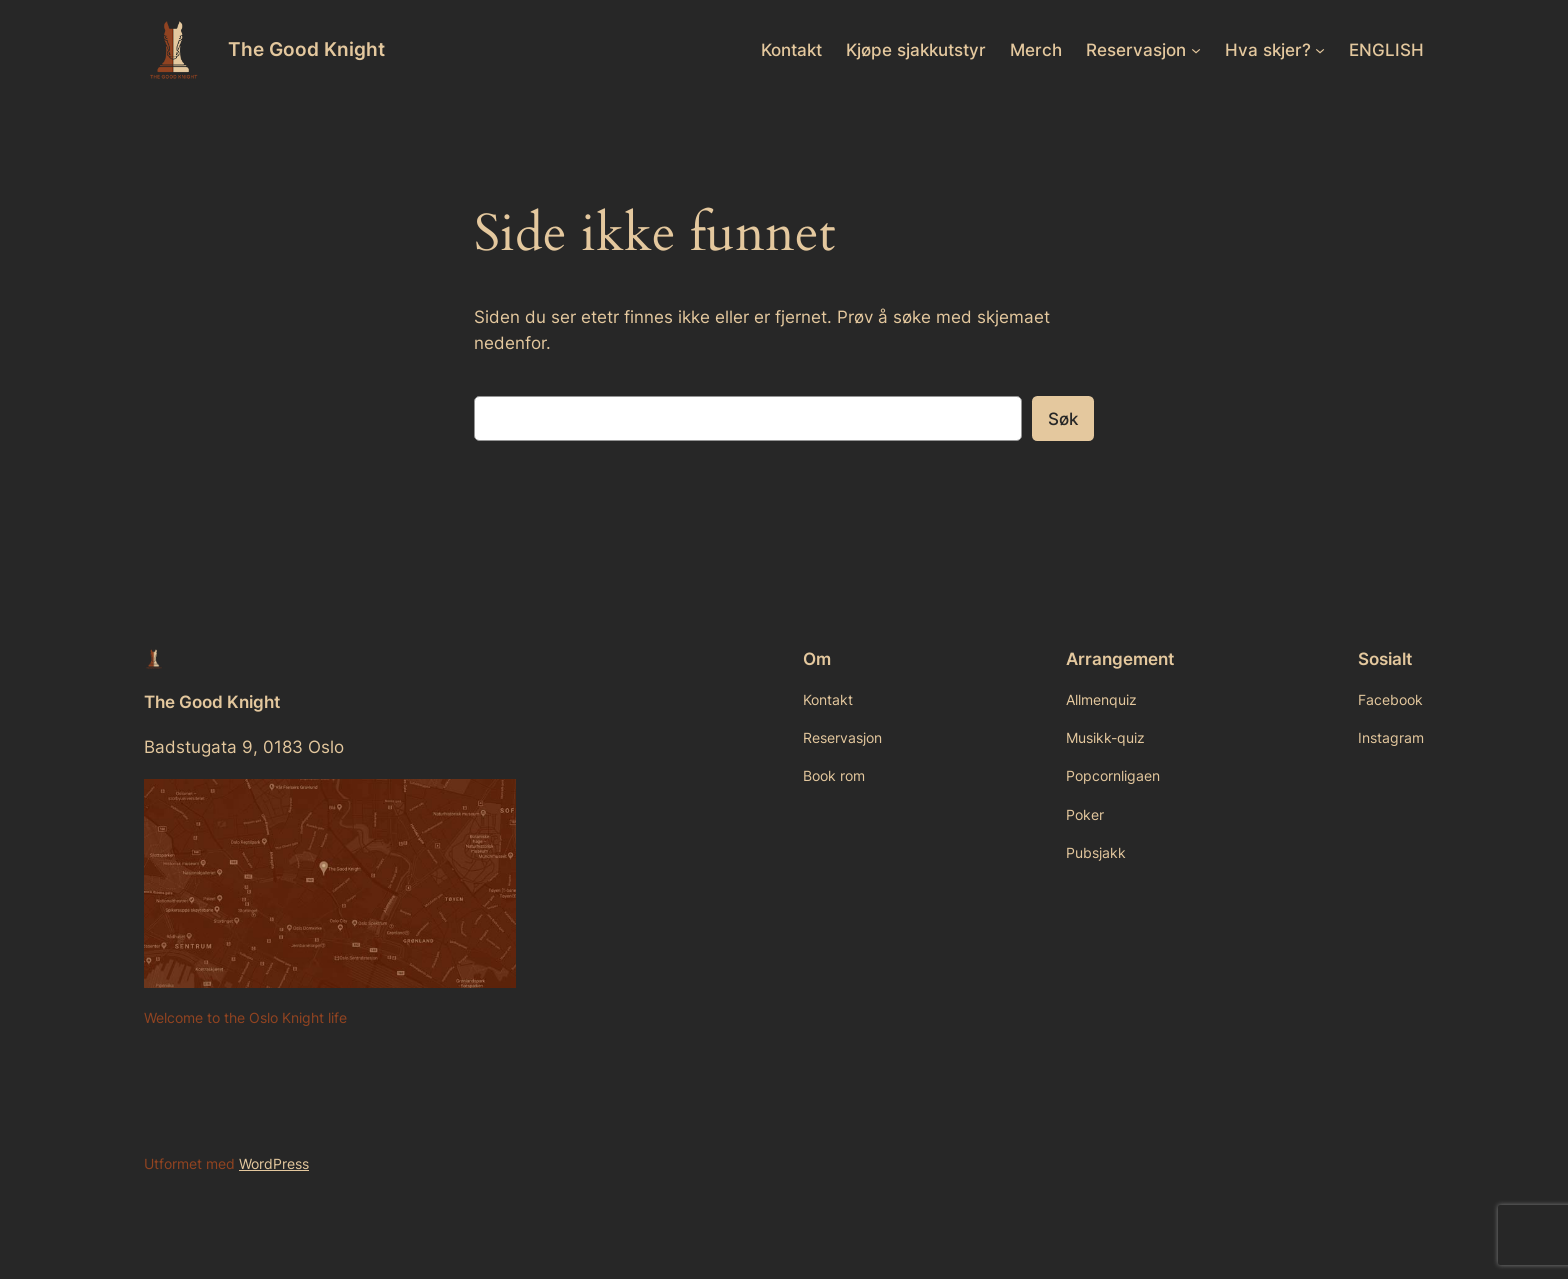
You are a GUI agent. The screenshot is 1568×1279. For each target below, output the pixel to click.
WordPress (274, 1163)
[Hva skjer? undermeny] (1320, 50)
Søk (1063, 419)
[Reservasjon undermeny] (1196, 50)
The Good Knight (306, 49)
